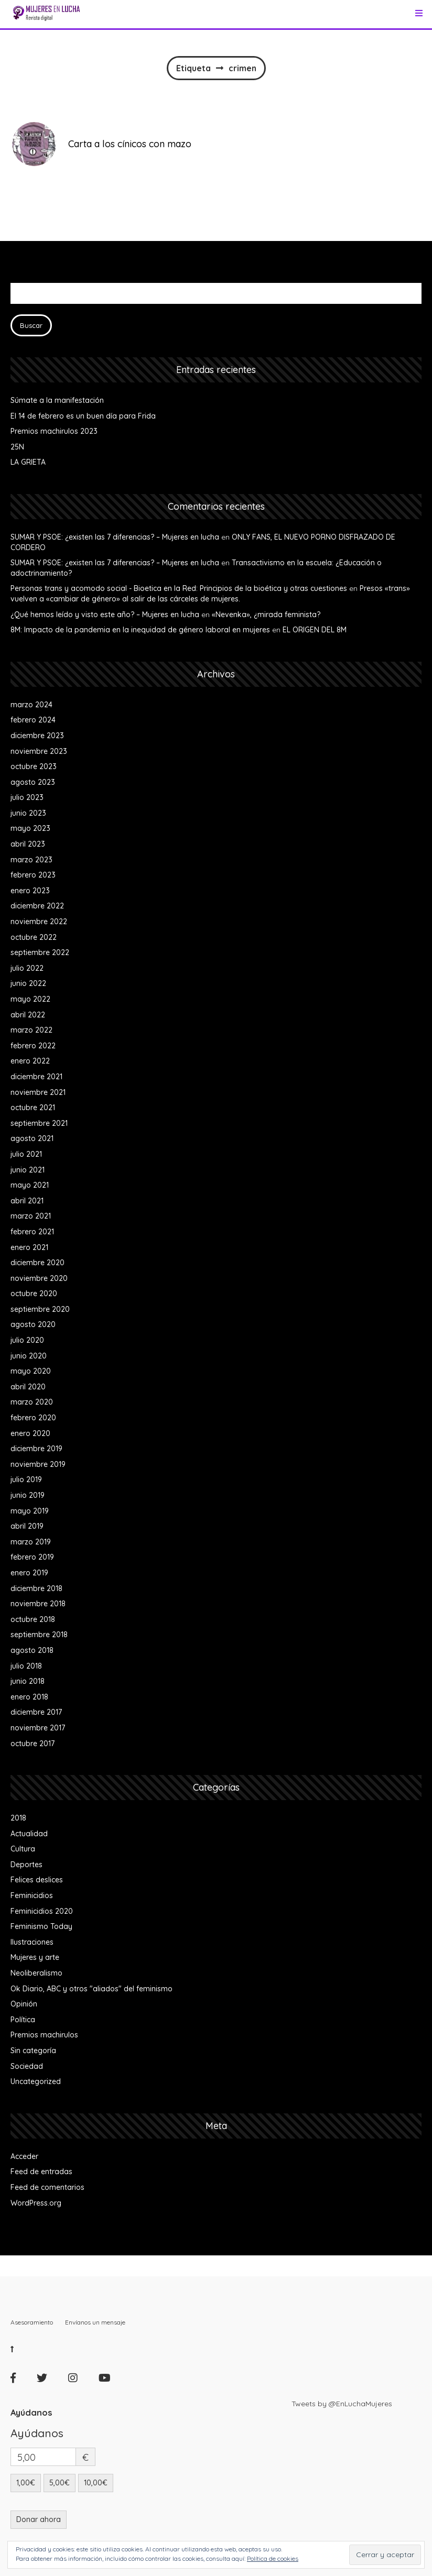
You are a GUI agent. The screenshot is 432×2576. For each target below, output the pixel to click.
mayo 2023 (30, 828)
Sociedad (26, 2066)
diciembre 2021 (36, 1076)
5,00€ (59, 2482)
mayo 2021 (29, 1185)
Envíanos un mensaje (95, 2322)
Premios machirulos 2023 (54, 431)
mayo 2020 (30, 1371)
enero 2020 (30, 1433)
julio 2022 (27, 968)
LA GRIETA (28, 462)
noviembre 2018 (38, 1603)
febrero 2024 (33, 720)
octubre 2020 (33, 1293)
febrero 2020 (33, 1417)
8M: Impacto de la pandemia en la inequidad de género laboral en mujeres (140, 629)
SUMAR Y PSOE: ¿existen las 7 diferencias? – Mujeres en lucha (114, 537)
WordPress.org (35, 2203)
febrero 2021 (32, 1231)
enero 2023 (30, 890)
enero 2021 (29, 1247)
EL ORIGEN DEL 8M (315, 629)
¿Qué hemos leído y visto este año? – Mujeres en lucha (104, 614)
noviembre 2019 (38, 1464)
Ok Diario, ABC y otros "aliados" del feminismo (91, 1988)
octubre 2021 (32, 1107)
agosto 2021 (31, 1138)
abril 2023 (27, 844)
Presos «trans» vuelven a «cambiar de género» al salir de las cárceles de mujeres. (210, 594)
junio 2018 (27, 1681)
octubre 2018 (32, 1619)
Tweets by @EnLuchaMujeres (341, 2403)
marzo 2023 (31, 859)
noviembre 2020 (39, 1278)
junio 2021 (27, 1170)
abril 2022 (27, 1015)
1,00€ (25, 2482)
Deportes (26, 1864)
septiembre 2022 (39, 952)
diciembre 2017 (36, 1712)
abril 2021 (27, 1200)
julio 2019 (26, 1479)
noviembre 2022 (38, 921)
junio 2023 (28, 813)
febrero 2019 (32, 1557)
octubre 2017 (32, 1743)
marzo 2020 (31, 1402)
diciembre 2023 (37, 735)
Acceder (24, 2156)
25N (17, 447)
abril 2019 (27, 1526)
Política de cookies (272, 2558)
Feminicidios (31, 1895)
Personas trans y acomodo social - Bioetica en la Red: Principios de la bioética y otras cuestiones (178, 588)
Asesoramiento (31, 2322)
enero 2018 (29, 1697)
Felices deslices (36, 1879)
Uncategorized (35, 2081)
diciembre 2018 (36, 1588)
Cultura (22, 1849)
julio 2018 (26, 1666)
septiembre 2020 (40, 1309)
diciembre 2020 (37, 1262)
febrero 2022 (33, 1045)
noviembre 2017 (37, 1728)
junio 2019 (27, 1495)
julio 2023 (27, 797)
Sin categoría (33, 2050)
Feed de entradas (41, 2171)
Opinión (23, 2004)
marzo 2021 (30, 1216)
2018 (18, 1818)
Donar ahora (38, 2519)
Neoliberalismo (36, 1973)
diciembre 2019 (36, 1448)
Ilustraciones (31, 1942)
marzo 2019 (30, 1542)
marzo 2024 (31, 704)
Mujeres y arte (34, 1957)
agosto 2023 (32, 782)
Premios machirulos (44, 2035)
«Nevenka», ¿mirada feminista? (266, 614)
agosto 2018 (31, 1650)
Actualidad (29, 1833)
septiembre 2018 (39, 1634)
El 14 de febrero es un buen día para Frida (83, 416)
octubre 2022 (33, 937)
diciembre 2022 (37, 906)
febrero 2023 (33, 875)
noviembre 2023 (38, 751)
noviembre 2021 (38, 1092)
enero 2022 (30, 1061)
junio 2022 (28, 983)
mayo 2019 (29, 1511)
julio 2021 (26, 1154)
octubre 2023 (33, 766)
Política (22, 2019)
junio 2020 (28, 1356)
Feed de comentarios (47, 2187)
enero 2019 (29, 1572)
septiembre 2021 (39, 1123)
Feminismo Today (41, 1926)
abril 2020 (28, 1386)
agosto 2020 (33, 1324)
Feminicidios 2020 (41, 1911)
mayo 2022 (30, 999)
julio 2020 (27, 1340)
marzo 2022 (31, 1030)
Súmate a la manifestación (57, 400)
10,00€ (95, 2482)
